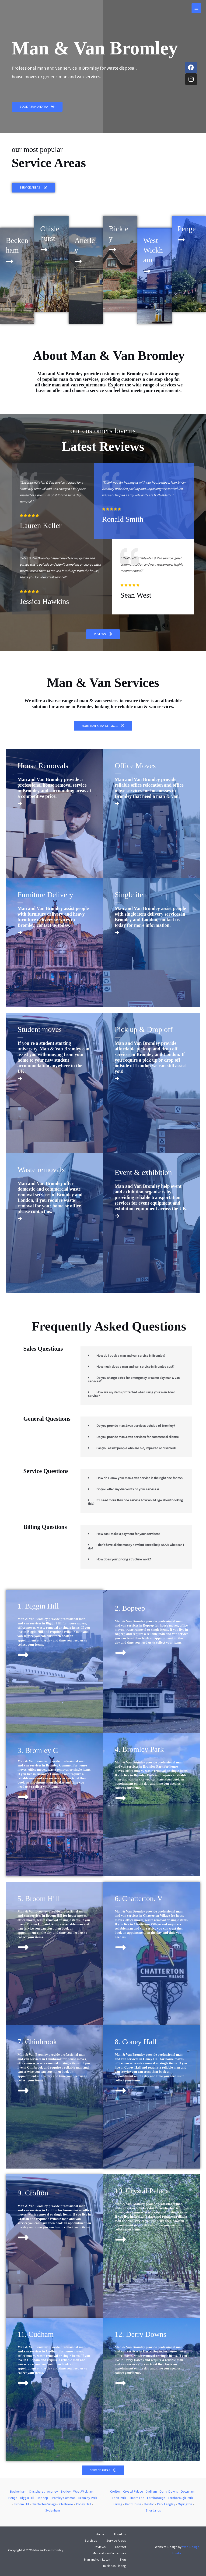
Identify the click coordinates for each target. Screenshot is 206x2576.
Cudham (151, 2491)
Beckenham (18, 2491)
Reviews (100, 2547)
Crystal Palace (133, 2491)
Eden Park (119, 2498)
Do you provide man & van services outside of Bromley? (135, 1426)
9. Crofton (32, 2193)
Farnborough (156, 2498)
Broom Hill (21, 2504)
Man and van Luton (97, 2559)
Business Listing (114, 2566)
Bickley (65, 2491)
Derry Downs (168, 2491)
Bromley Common (63, 2498)
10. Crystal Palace (142, 2191)
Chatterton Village (44, 2504)
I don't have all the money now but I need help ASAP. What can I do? (136, 1546)
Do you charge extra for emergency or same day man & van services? (134, 1379)
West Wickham (83, 2491)
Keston (149, 2504)
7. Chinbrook (37, 2041)
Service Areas (116, 2540)
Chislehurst (37, 2491)
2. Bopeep (130, 1608)
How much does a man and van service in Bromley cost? (135, 1366)
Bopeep (42, 2498)
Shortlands (153, 2510)
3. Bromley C (37, 1750)
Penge (12, 2498)
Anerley (52, 2491)
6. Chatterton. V (139, 1898)
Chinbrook (66, 2504)
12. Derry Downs (140, 2334)
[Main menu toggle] (196, 8)
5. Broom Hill (38, 1898)
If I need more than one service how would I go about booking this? (135, 1502)
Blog (122, 2559)
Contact (120, 2547)
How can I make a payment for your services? (128, 1534)
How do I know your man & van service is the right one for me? (139, 1478)
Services (91, 2540)
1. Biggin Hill (38, 1606)
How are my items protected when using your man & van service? (131, 1394)
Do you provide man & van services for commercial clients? (137, 1437)
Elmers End (136, 2498)
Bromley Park (87, 2498)
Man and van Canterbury (109, 2553)
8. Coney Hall (136, 2041)
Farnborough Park (180, 2498)
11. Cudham (35, 2334)
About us (120, 2534)
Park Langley (166, 2504)
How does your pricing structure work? (123, 1559)
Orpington (185, 2504)
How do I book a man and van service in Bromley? (130, 1355)
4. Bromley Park (139, 1749)
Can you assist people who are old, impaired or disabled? (136, 1448)
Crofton (115, 2491)
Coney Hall (83, 2504)
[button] (136, 1355)
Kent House (133, 2504)
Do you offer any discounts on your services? (127, 1489)
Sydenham (52, 2510)
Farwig (117, 2504)
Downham (188, 2491)
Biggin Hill (27, 2498)
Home (100, 2534)
